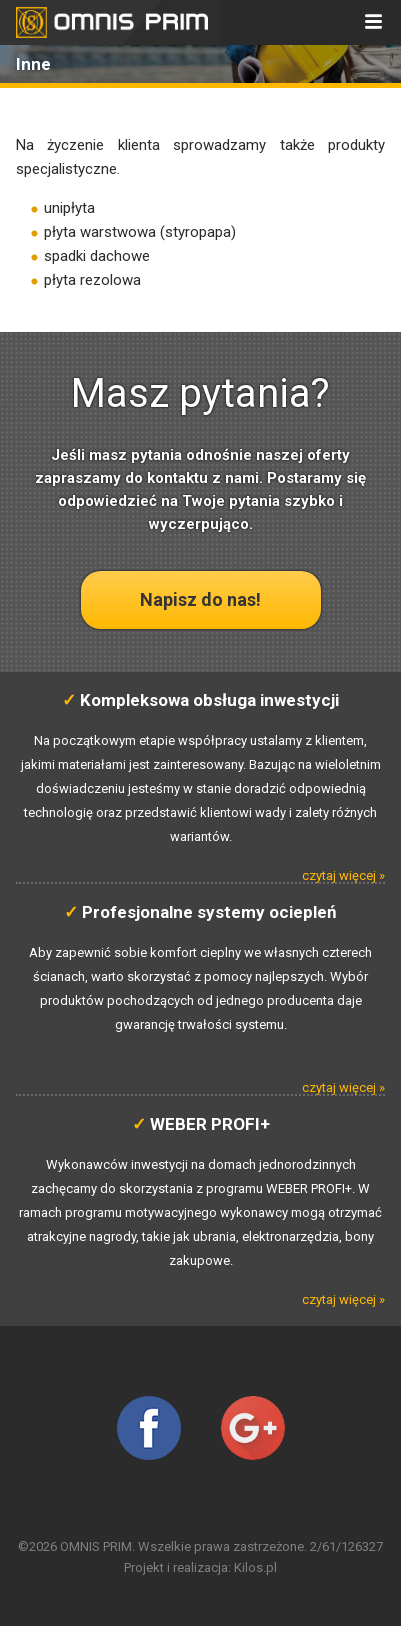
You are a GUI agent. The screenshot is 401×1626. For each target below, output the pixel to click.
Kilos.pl (255, 1567)
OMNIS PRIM (96, 1546)
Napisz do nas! (200, 599)
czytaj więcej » (343, 875)
